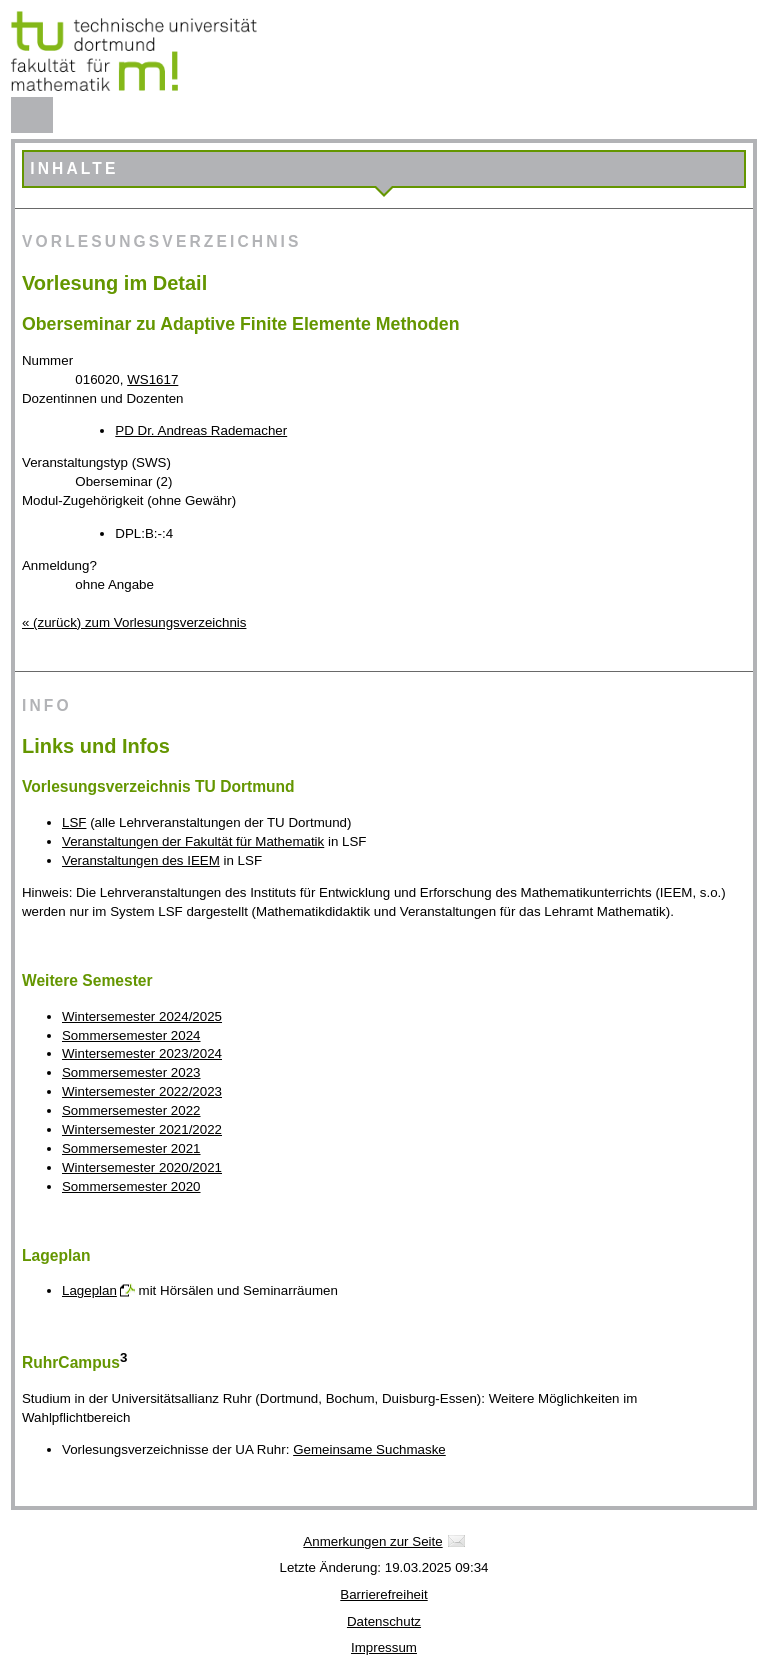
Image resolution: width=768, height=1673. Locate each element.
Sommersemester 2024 (131, 1035)
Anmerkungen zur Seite (372, 1541)
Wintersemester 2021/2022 (142, 1129)
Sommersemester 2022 (131, 1110)
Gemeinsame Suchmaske (369, 1449)
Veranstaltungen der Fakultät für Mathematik (193, 841)
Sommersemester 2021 (131, 1148)
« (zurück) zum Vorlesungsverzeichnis (134, 622)
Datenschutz (384, 1621)
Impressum (384, 1647)
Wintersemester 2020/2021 (142, 1167)
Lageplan (89, 1290)
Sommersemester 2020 (131, 1186)
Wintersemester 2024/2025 (142, 1016)
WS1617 (152, 379)
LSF (74, 822)
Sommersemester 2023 (131, 1072)
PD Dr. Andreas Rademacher (201, 430)
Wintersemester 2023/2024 (142, 1053)
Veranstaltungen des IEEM (141, 860)
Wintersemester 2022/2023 (142, 1091)
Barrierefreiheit (383, 1594)
